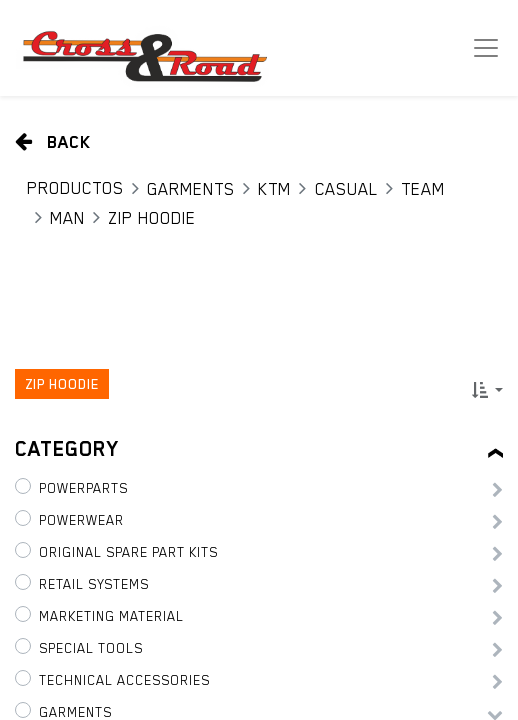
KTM (274, 189)
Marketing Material (111, 616)
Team (423, 189)
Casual (346, 189)
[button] (487, 390)
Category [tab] (67, 449)
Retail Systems (94, 584)
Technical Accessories (124, 680)
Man (67, 218)
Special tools (91, 648)
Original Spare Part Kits (128, 552)
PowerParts (83, 488)
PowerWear (81, 520)
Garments (191, 189)
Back (53, 141)
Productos (75, 188)
